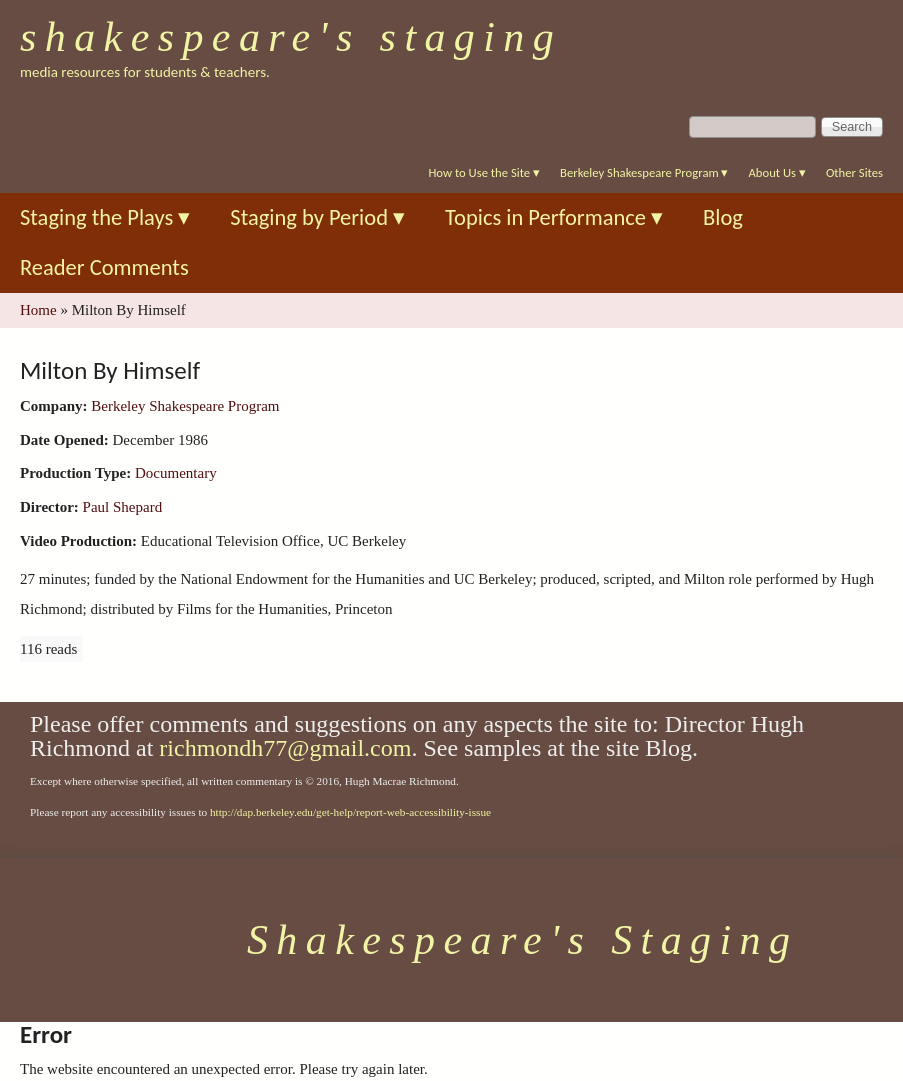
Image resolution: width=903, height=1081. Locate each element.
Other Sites (854, 172)
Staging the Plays (105, 217)
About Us (776, 172)
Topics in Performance (554, 217)
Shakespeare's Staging (291, 37)
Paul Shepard (123, 507)
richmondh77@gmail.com (285, 748)
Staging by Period (317, 217)
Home (38, 310)
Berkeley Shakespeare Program (644, 172)
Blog (723, 217)
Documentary (176, 473)
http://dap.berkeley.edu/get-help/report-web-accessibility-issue (350, 812)
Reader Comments (104, 267)
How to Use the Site (484, 172)
